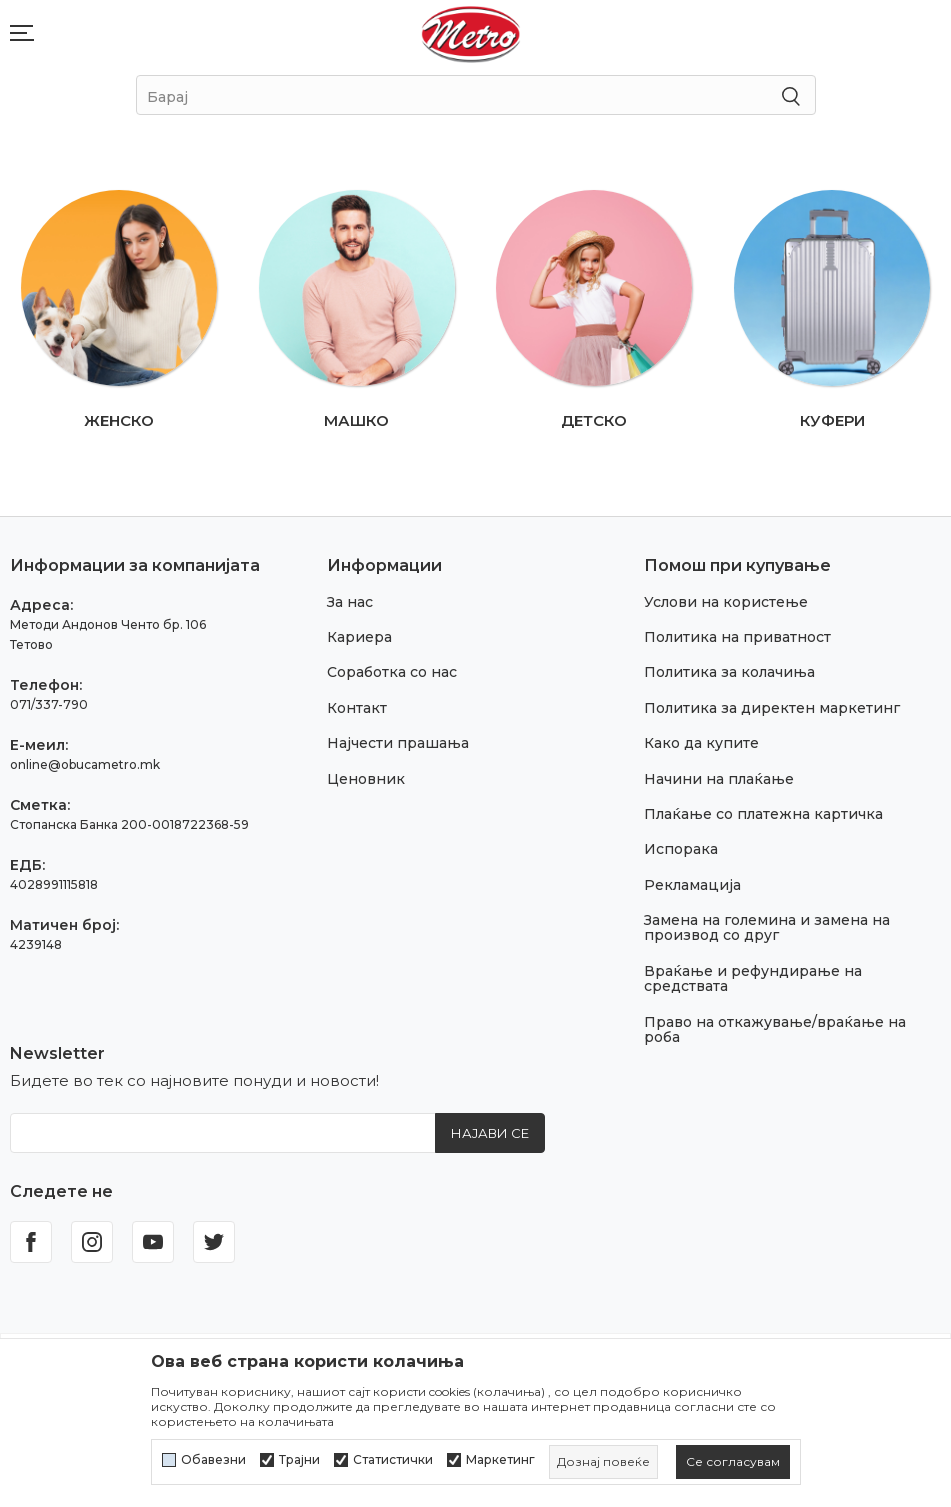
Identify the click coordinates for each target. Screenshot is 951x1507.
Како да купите (701, 743)
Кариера (359, 637)
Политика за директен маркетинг (772, 708)
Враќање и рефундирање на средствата (753, 978)
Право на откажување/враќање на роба (775, 1029)
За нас (350, 602)
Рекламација (692, 885)
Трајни (299, 1460)
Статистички (393, 1460)
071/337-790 (49, 704)
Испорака (681, 849)
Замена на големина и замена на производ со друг (767, 927)
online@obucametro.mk (85, 764)
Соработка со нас (392, 672)
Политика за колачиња (729, 672)
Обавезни (213, 1460)
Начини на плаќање (719, 779)
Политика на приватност (737, 637)
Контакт (357, 708)
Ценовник (366, 779)
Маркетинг (500, 1460)
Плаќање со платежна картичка (763, 814)
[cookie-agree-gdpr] (733, 1462)
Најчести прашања (398, 743)
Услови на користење (726, 602)
